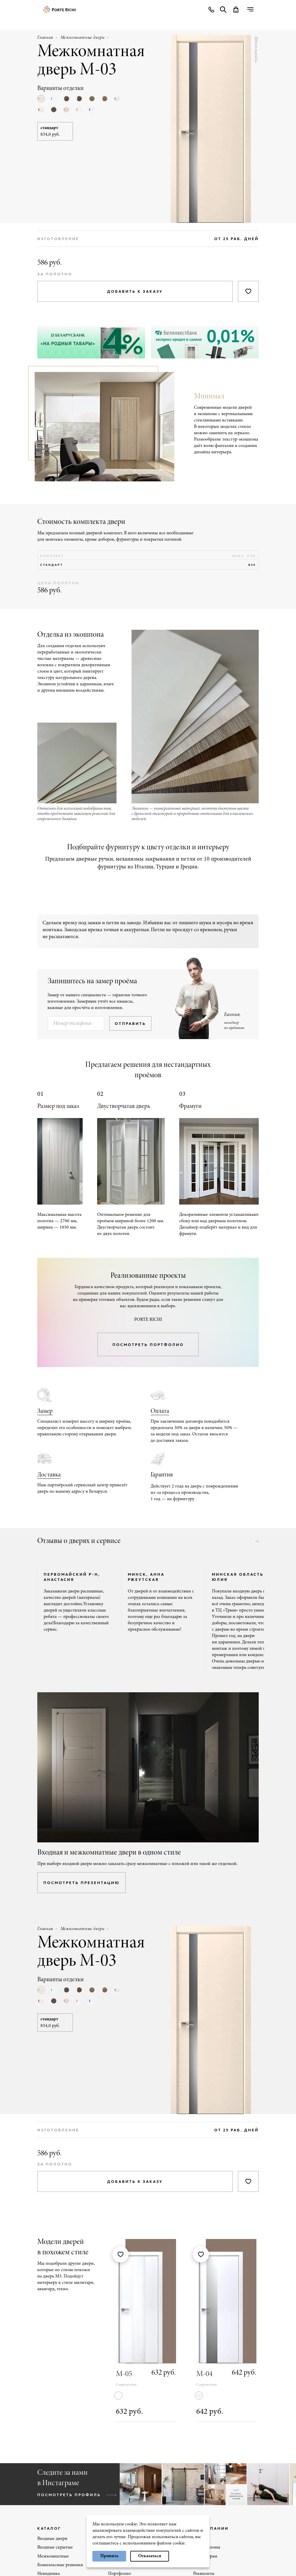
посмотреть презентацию (81, 1882)
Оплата (160, 1411)
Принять (109, 2556)
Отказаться (149, 2556)
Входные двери (52, 2538)
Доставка (49, 1475)
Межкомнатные (53, 2556)
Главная (45, 37)
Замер (45, 1411)
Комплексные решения (60, 2565)
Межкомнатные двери (82, 37)
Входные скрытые (55, 2547)
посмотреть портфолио (148, 1344)
